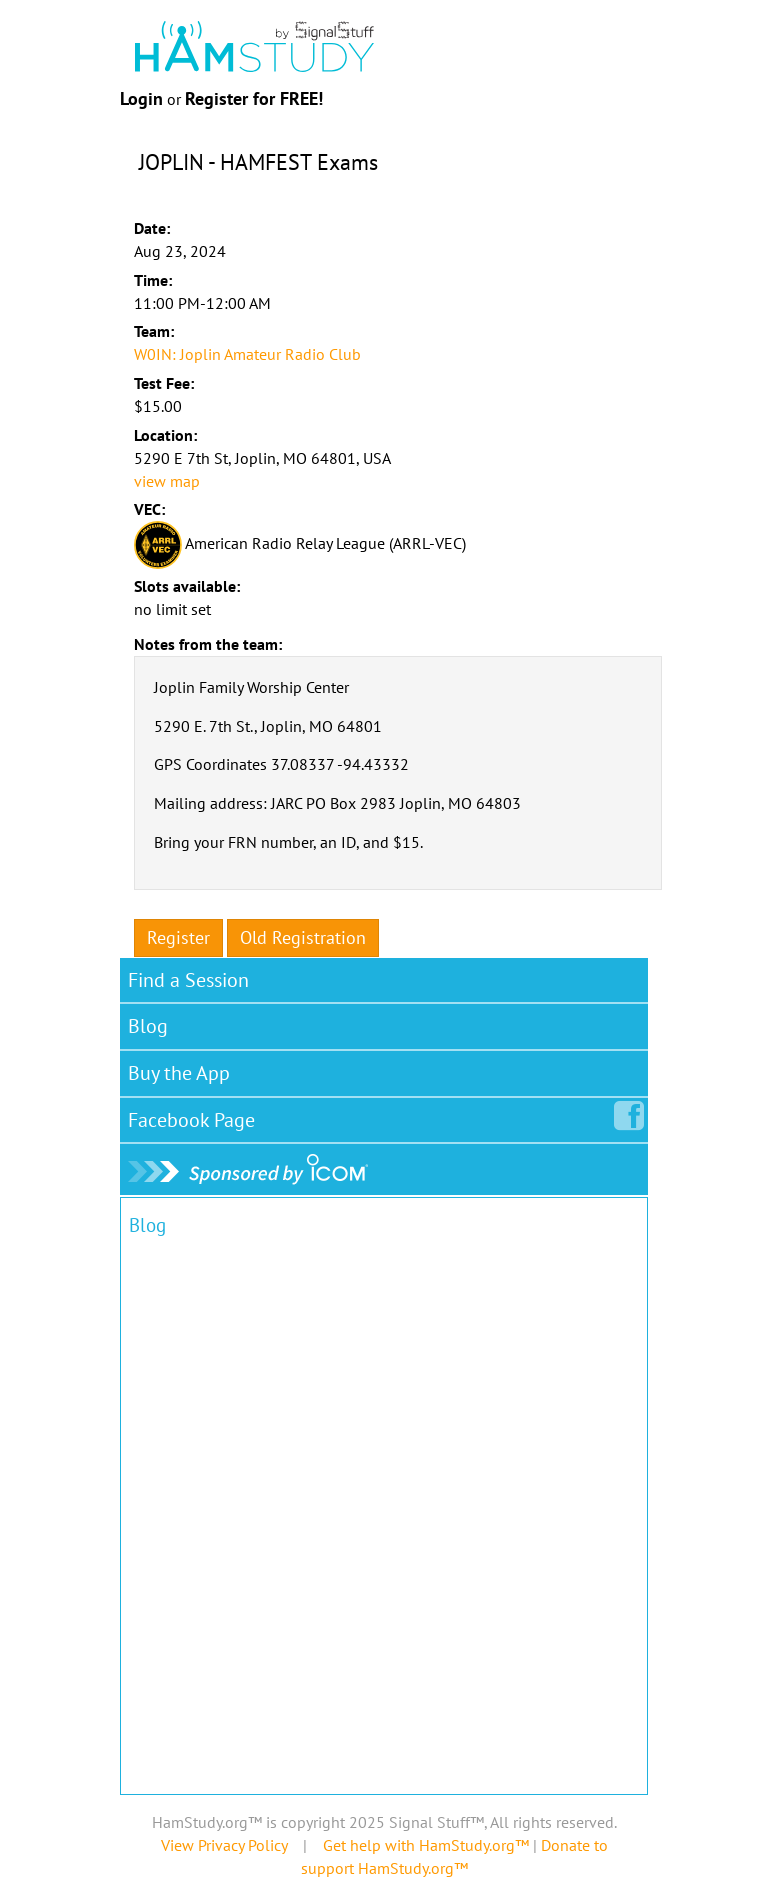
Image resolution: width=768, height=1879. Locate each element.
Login (141, 98)
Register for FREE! (254, 98)
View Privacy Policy (224, 1845)
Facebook (195, 1116)
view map (167, 481)
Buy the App (179, 1073)
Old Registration (303, 937)
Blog (148, 1026)
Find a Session (188, 980)
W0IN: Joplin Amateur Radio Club (247, 354)
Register (178, 937)
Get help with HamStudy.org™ (426, 1845)
